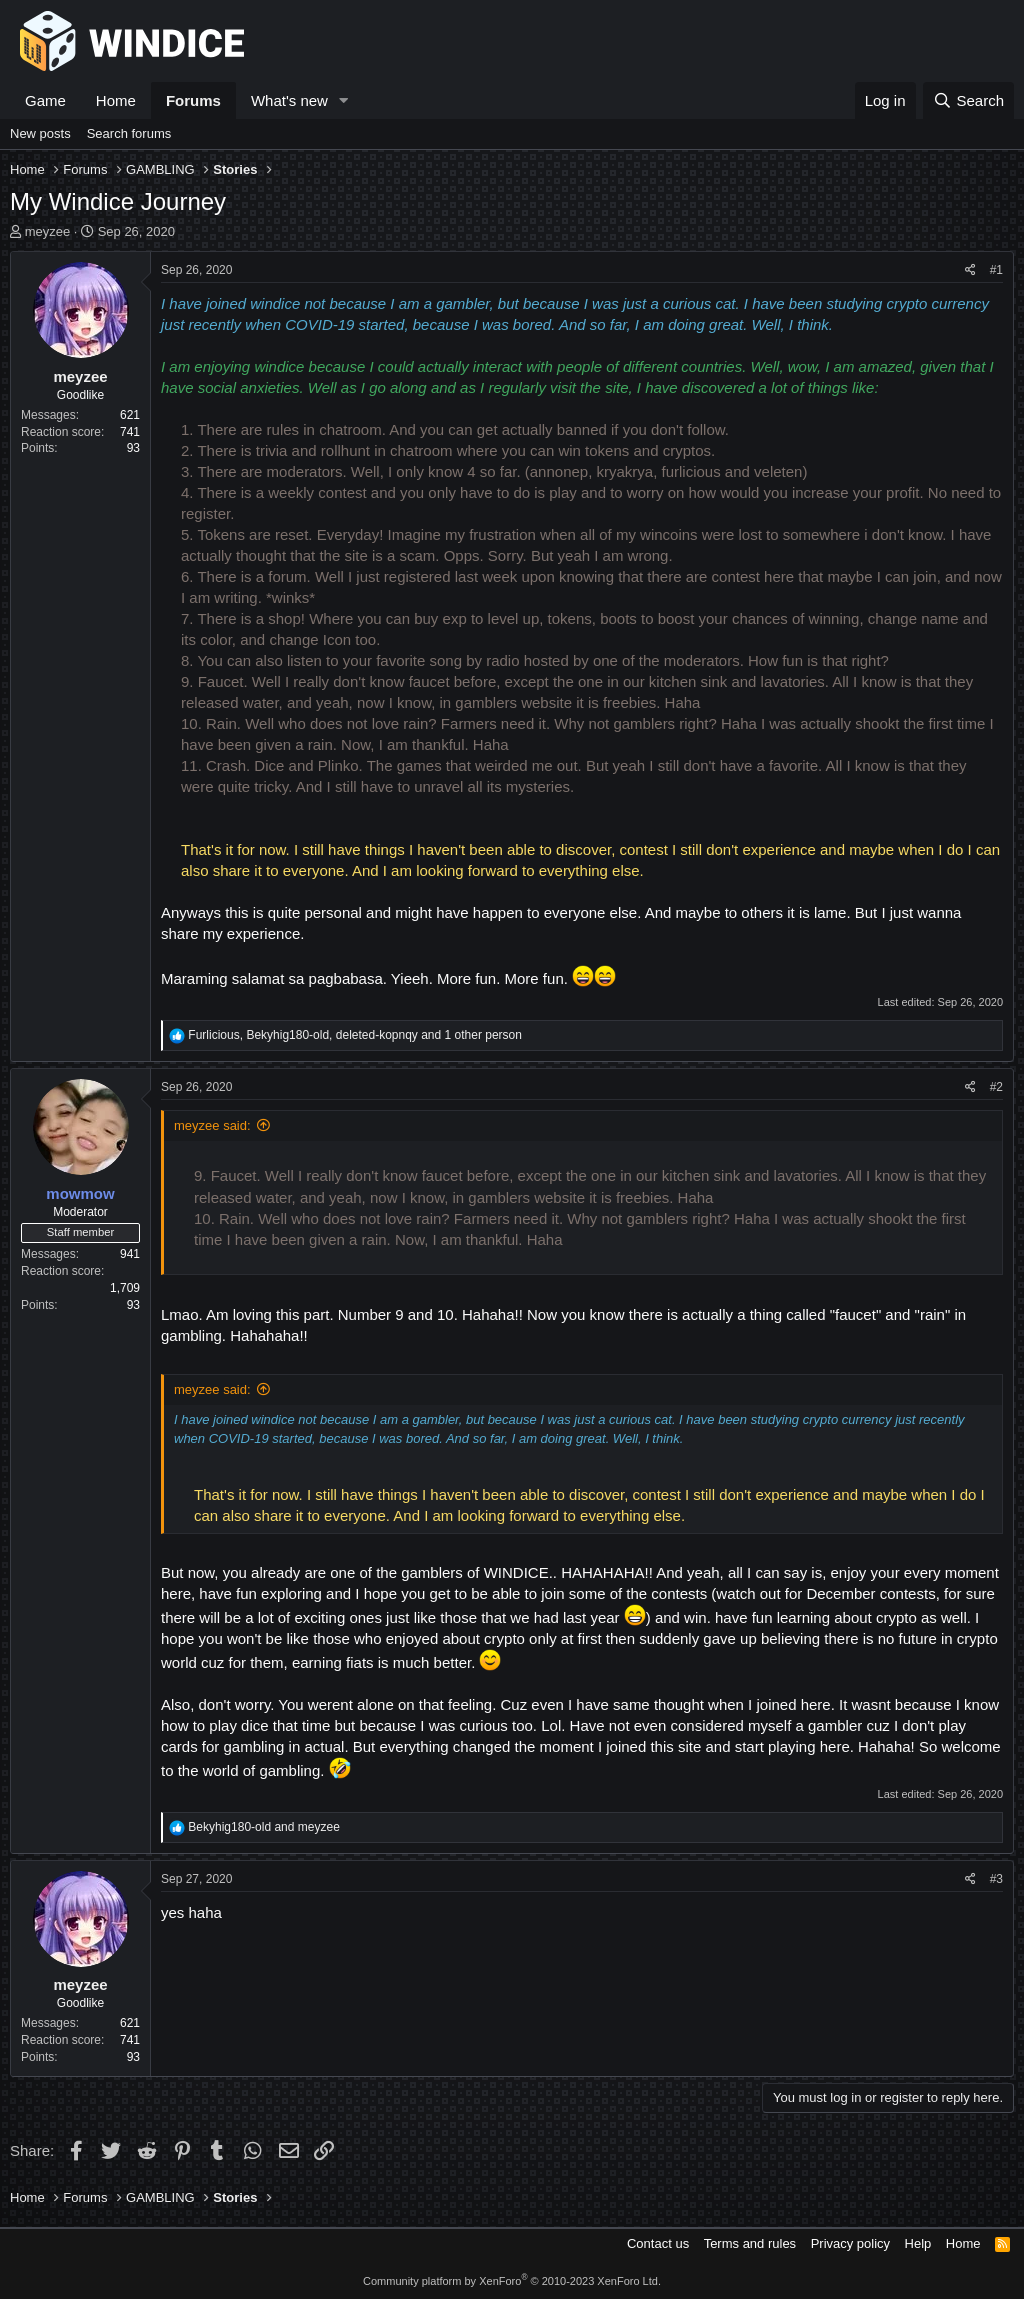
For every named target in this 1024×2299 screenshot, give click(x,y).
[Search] (968, 100)
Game (45, 100)
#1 (996, 270)
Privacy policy (850, 2243)
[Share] (970, 270)
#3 (996, 1879)
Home (116, 100)
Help (918, 2243)
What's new (289, 100)
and (263, 1827)
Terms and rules (750, 2243)
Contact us (658, 2243)
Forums (193, 100)
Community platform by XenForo (512, 2281)
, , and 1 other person (355, 1035)
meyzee (48, 231)
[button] (344, 100)
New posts (40, 133)
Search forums (129, 133)
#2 (996, 1087)
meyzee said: (212, 1125)
